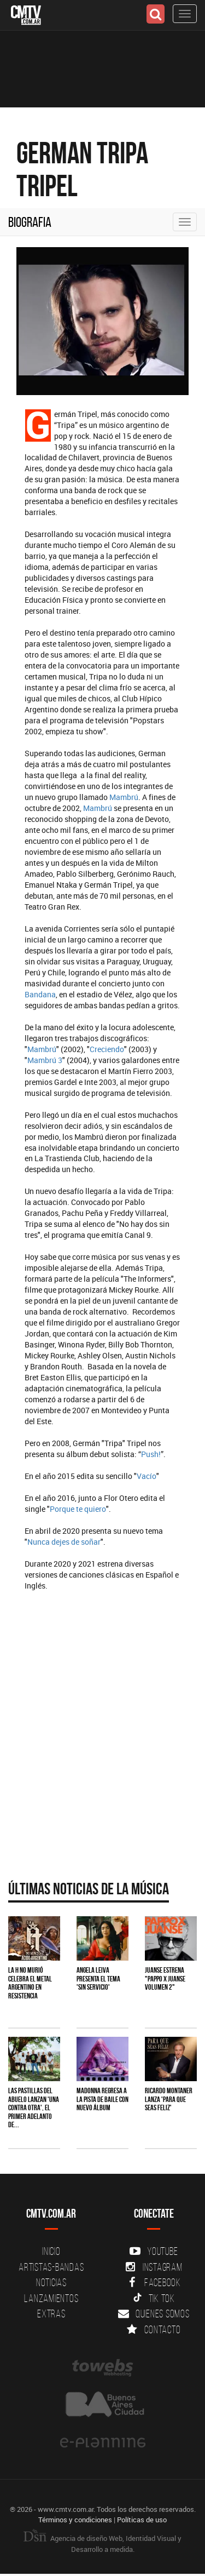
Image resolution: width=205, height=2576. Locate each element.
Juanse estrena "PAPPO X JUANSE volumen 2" (165, 1978)
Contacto (153, 2329)
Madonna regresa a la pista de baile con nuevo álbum (102, 2099)
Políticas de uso (142, 2519)
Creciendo (107, 1049)
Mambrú (123, 797)
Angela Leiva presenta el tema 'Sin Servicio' (98, 1978)
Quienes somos (154, 2313)
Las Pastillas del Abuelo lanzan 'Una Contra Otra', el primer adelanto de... (33, 2107)
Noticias (51, 2282)
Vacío (146, 1476)
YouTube (154, 2251)
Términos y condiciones (75, 2519)
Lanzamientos (51, 2298)
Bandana (40, 994)
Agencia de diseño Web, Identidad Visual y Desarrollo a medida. (102, 2543)
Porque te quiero (78, 1509)
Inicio (51, 2251)
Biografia (29, 222)
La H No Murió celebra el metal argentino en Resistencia (30, 1983)
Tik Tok (154, 2298)
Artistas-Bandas (51, 2267)
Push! (151, 1454)
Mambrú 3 (44, 1060)
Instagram (154, 2267)
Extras (51, 2313)
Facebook (154, 2282)
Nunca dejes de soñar (64, 1542)
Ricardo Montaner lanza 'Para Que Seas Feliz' (168, 2099)
